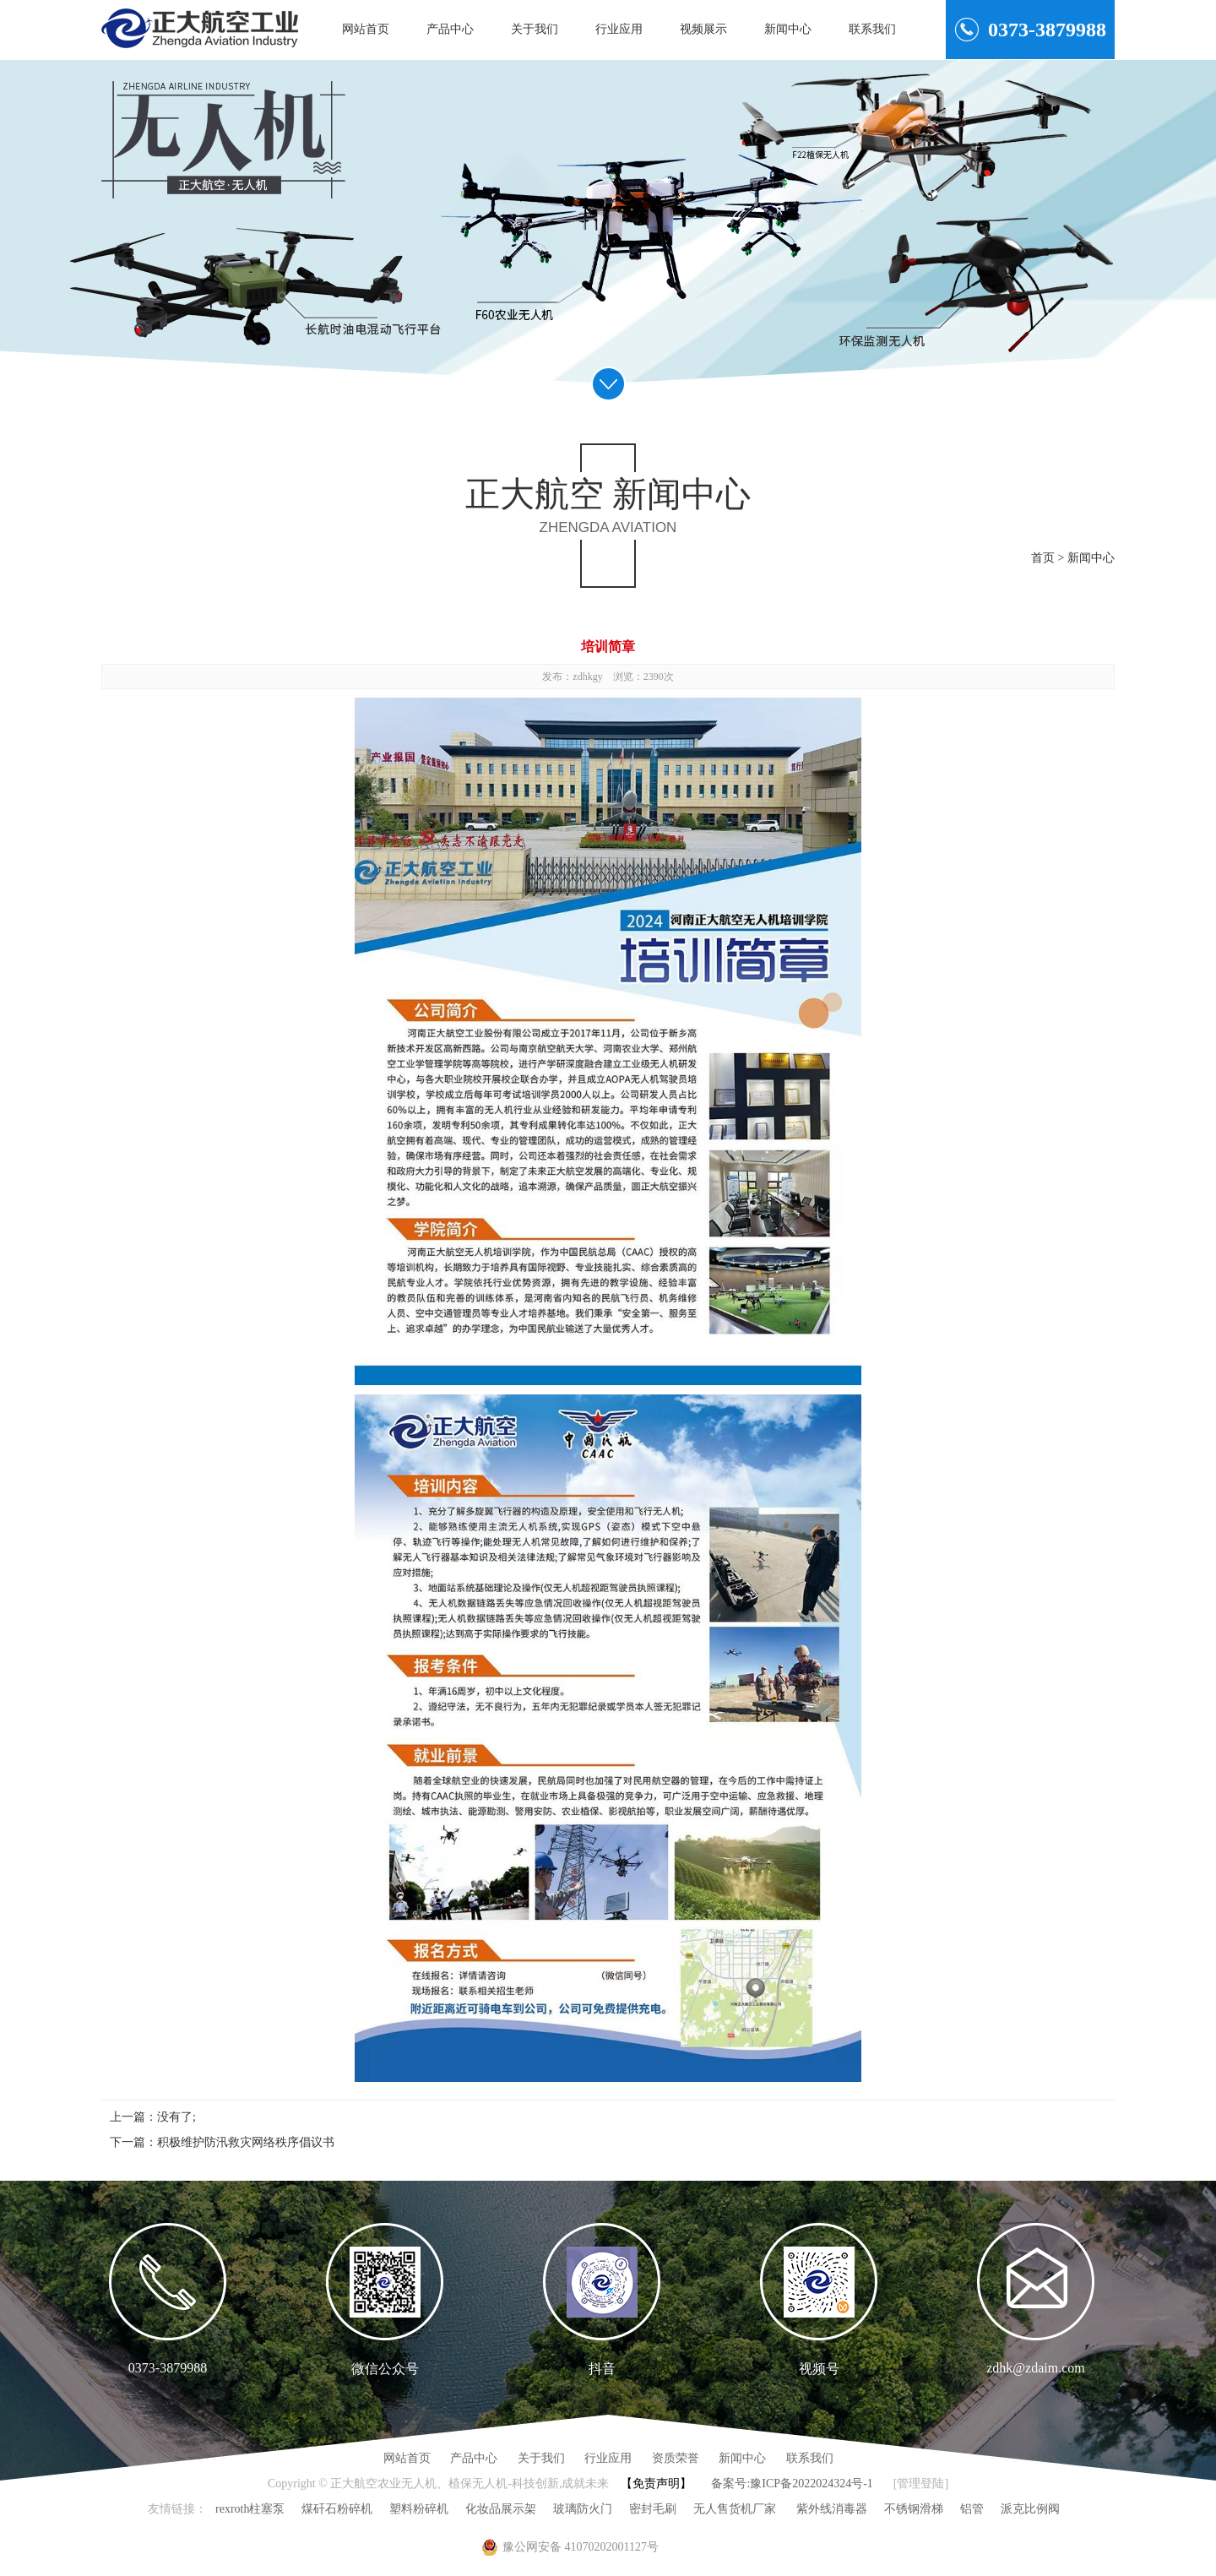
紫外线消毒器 (830, 2509)
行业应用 (619, 29)
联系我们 (872, 29)
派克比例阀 (1030, 2509)
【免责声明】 (656, 2483)
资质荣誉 (675, 2458)
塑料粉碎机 (418, 2509)
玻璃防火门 (582, 2509)
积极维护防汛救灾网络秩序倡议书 (245, 2142)
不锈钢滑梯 (913, 2509)
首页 (1043, 558)
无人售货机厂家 (734, 2509)
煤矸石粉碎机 (336, 2509)
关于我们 (534, 29)
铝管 (972, 2509)
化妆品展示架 (500, 2509)
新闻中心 (788, 29)
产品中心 (450, 29)
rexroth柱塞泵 (250, 2509)
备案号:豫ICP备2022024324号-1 (791, 2483)
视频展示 (703, 29)
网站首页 (365, 29)
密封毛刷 (652, 2509)
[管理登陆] (920, 2483)
